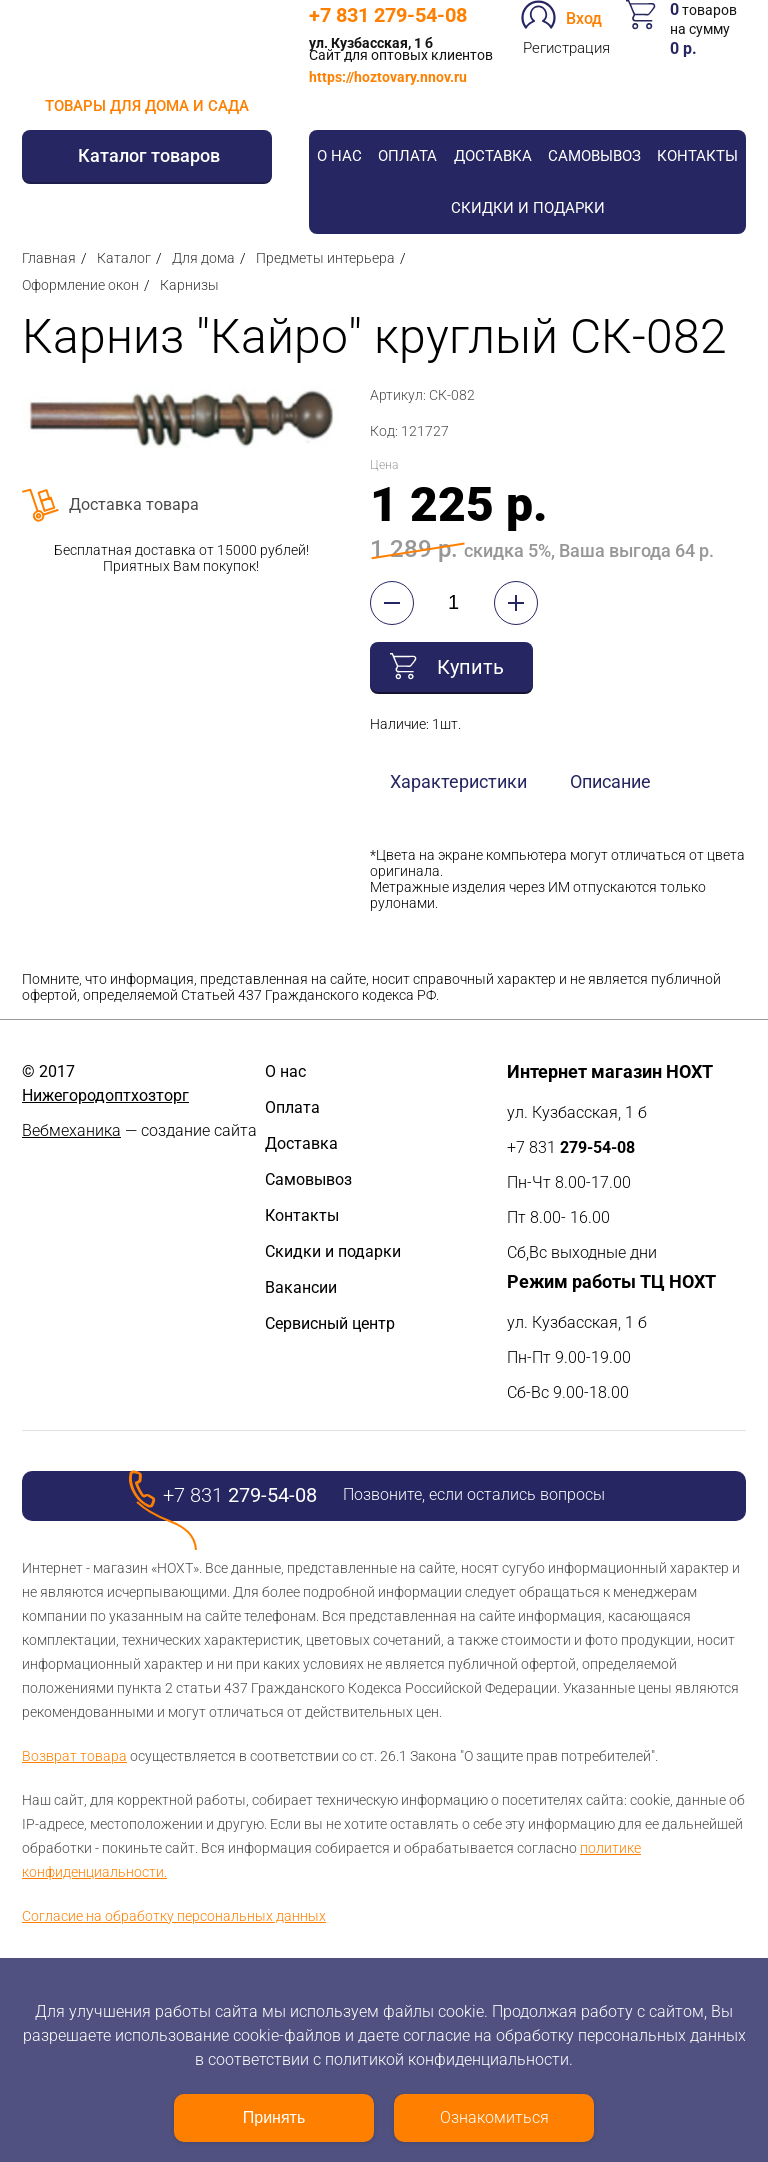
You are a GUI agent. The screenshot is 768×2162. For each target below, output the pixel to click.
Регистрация (566, 48)
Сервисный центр (330, 1323)
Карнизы (189, 285)
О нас (339, 156)
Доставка (493, 156)
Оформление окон (80, 285)
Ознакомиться (494, 2117)
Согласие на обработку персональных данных (174, 1916)
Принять (274, 2117)
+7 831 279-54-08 (388, 15)
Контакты (697, 156)
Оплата (407, 156)
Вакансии (301, 1287)
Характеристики (458, 781)
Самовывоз (594, 156)
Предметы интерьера (325, 258)
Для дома (203, 258)
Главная (49, 258)
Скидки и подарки (528, 208)
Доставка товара (134, 504)
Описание (610, 781)
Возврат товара (74, 1756)
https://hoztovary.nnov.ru (388, 77)
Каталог (124, 258)
